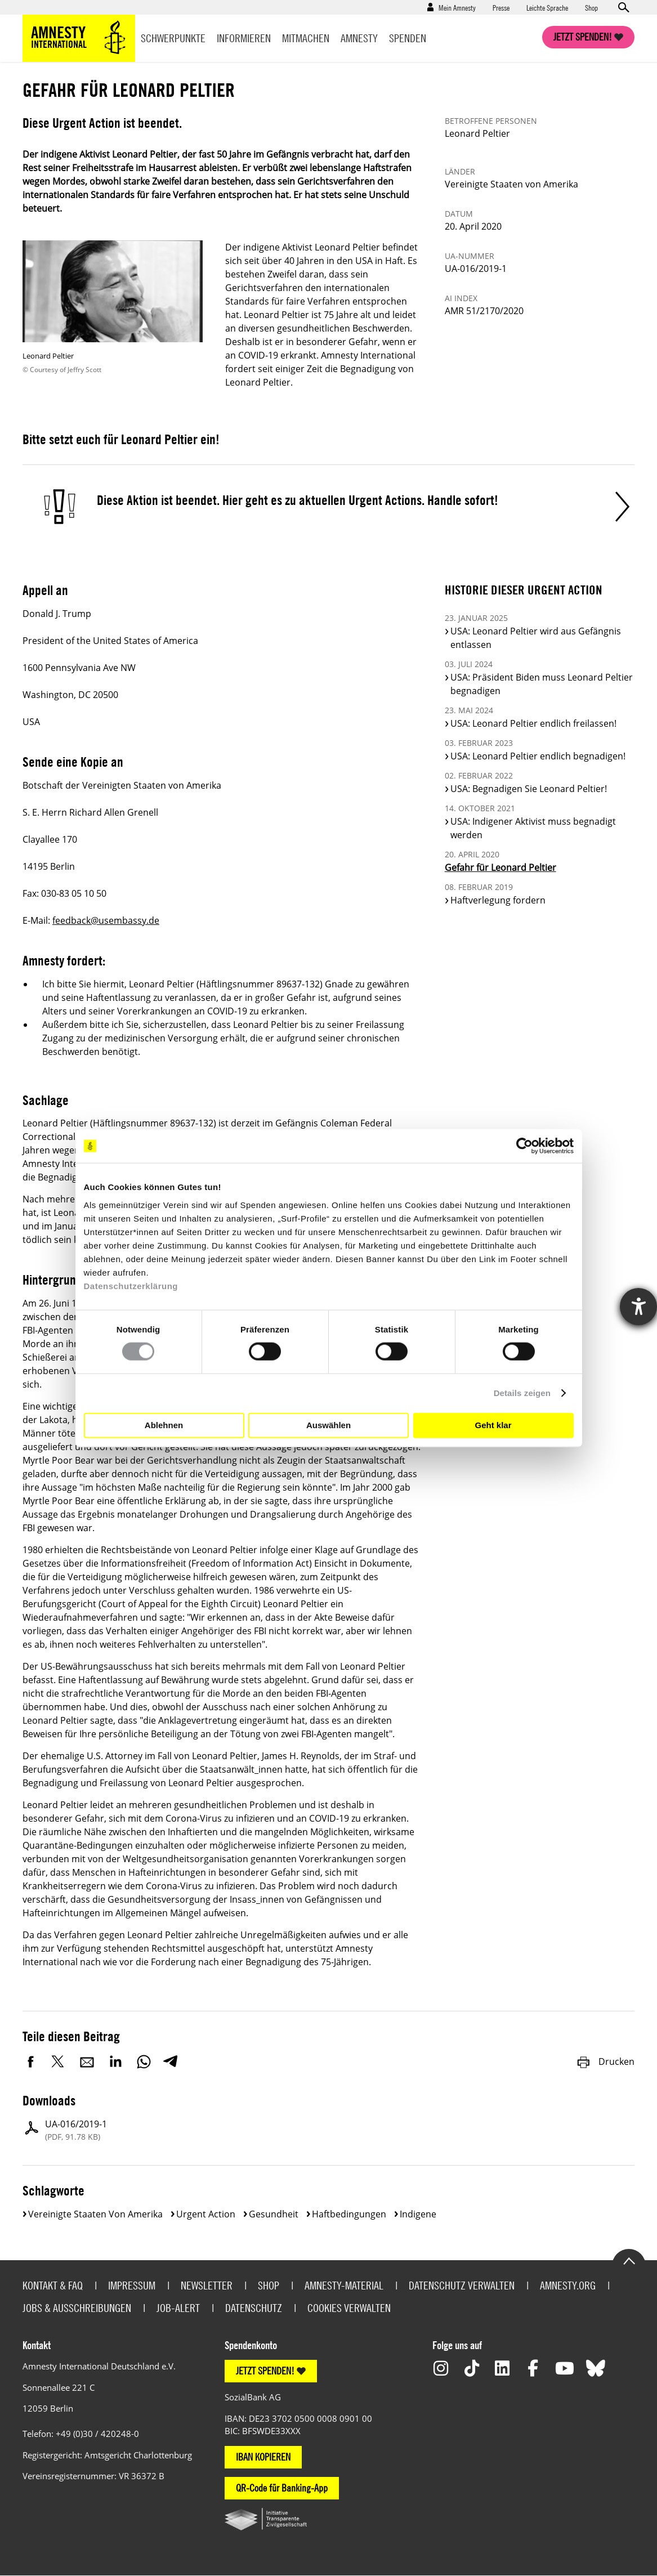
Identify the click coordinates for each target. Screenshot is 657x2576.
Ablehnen (164, 1425)
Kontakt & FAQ (53, 2285)
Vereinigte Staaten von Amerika (95, 2214)
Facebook (31, 2061)
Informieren (244, 38)
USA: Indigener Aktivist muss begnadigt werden (533, 828)
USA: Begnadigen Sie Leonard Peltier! (528, 788)
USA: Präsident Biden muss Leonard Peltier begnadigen (541, 684)
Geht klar (493, 1425)
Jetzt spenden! (582, 37)
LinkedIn (115, 2061)
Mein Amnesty (457, 7)
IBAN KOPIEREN (263, 2457)
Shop (591, 7)
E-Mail (87, 2061)
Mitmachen (305, 38)
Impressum (131, 2285)
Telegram (170, 2061)
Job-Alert (178, 2308)
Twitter (59, 2061)
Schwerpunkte (173, 38)
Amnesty (359, 38)
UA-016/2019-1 (76, 2130)
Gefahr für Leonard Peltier (500, 867)
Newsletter (207, 2285)
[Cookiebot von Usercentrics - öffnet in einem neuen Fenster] (524, 1146)
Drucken (605, 2061)
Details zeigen (522, 1393)
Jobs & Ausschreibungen (77, 2308)
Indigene (418, 2214)
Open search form (623, 7)
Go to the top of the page (629, 2260)
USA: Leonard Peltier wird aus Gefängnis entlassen (535, 638)
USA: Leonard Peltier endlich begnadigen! (537, 756)
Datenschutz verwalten (462, 2285)
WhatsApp (143, 2061)
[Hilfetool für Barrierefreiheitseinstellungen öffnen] (638, 1306)
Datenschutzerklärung (131, 1285)
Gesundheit (273, 2214)
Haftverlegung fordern (498, 900)
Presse (501, 7)
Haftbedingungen (349, 2214)
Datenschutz (253, 2308)
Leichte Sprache (547, 7)
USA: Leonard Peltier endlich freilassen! (533, 723)
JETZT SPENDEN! (265, 2371)
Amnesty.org (568, 2285)
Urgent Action (205, 2214)
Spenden (407, 38)
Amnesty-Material (344, 2285)
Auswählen (328, 1425)
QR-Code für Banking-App (282, 2488)
